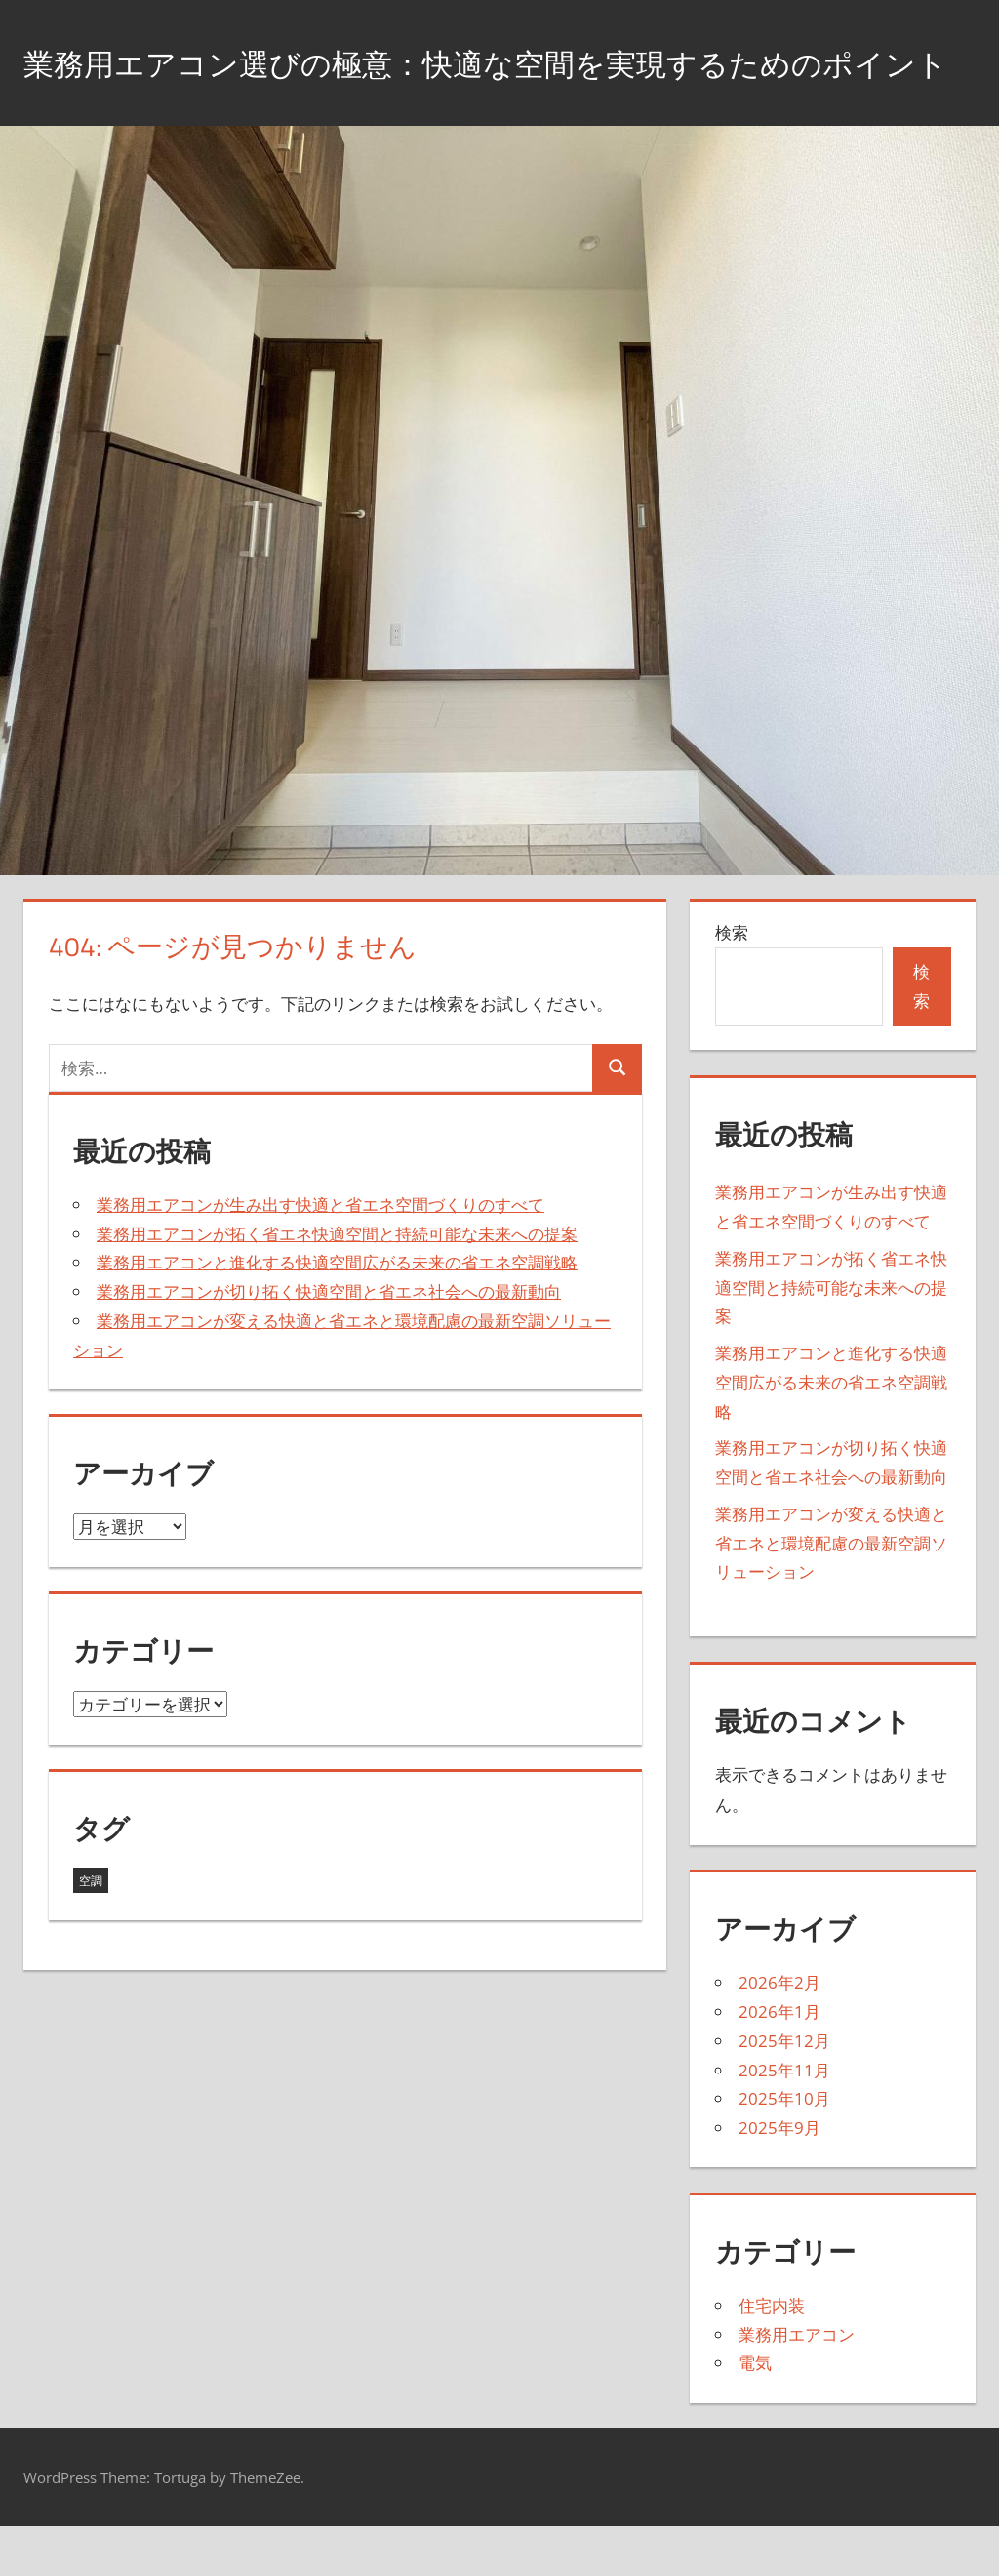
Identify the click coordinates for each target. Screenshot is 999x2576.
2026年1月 (779, 2060)
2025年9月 (779, 2176)
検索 (731, 982)
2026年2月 (779, 2032)
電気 (755, 2412)
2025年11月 (784, 2119)
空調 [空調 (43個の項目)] (90, 1929)
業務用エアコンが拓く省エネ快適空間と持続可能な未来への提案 (337, 1282)
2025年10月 (784, 2148)
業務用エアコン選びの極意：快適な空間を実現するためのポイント (486, 86)
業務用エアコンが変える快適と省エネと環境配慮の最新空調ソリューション (831, 1591)
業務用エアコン (797, 2383)
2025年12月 (784, 2089)
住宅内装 (772, 2354)
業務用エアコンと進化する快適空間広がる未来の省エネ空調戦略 (337, 1312)
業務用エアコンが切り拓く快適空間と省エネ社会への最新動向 (329, 1340)
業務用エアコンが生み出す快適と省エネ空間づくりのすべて (320, 1253)
